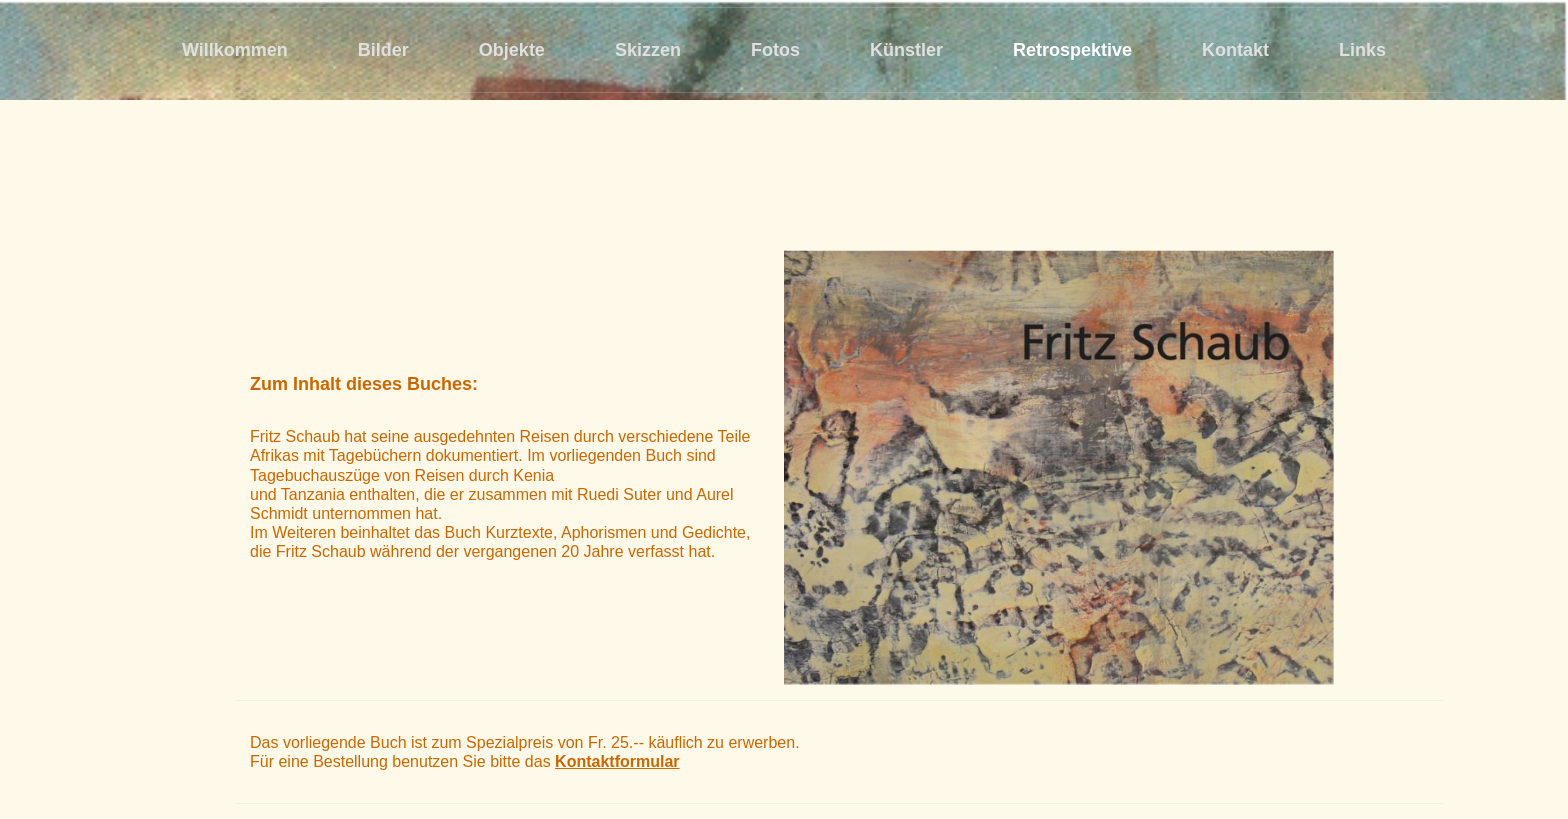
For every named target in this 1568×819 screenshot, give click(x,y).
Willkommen (235, 50)
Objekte (512, 50)
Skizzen (648, 50)
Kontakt (1235, 50)
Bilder (383, 50)
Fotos (775, 50)
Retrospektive (1072, 50)
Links (1362, 50)
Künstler (906, 50)
